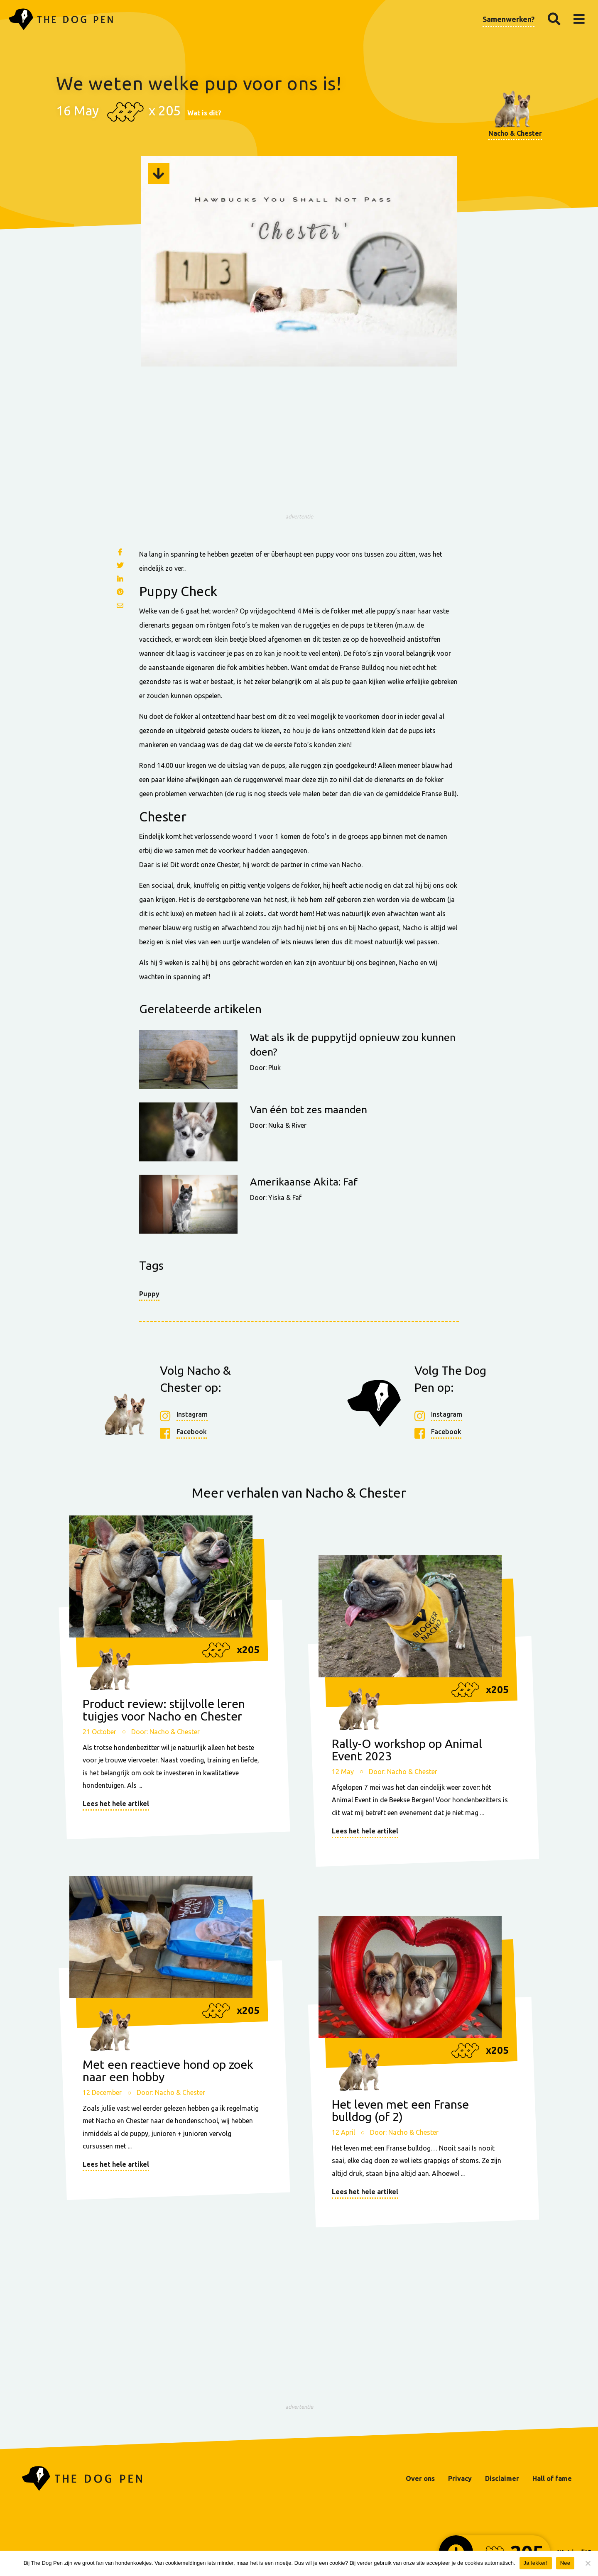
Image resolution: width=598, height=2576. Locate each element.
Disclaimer (502, 2478)
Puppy (149, 1294)
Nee (565, 2563)
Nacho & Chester (515, 133)
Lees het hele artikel (116, 1803)
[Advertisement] (299, 451)
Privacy (460, 2478)
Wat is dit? (204, 113)
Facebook (191, 1432)
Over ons (420, 2478)
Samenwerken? (508, 19)
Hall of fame (552, 2478)
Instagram (192, 1415)
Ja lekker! (536, 2563)
